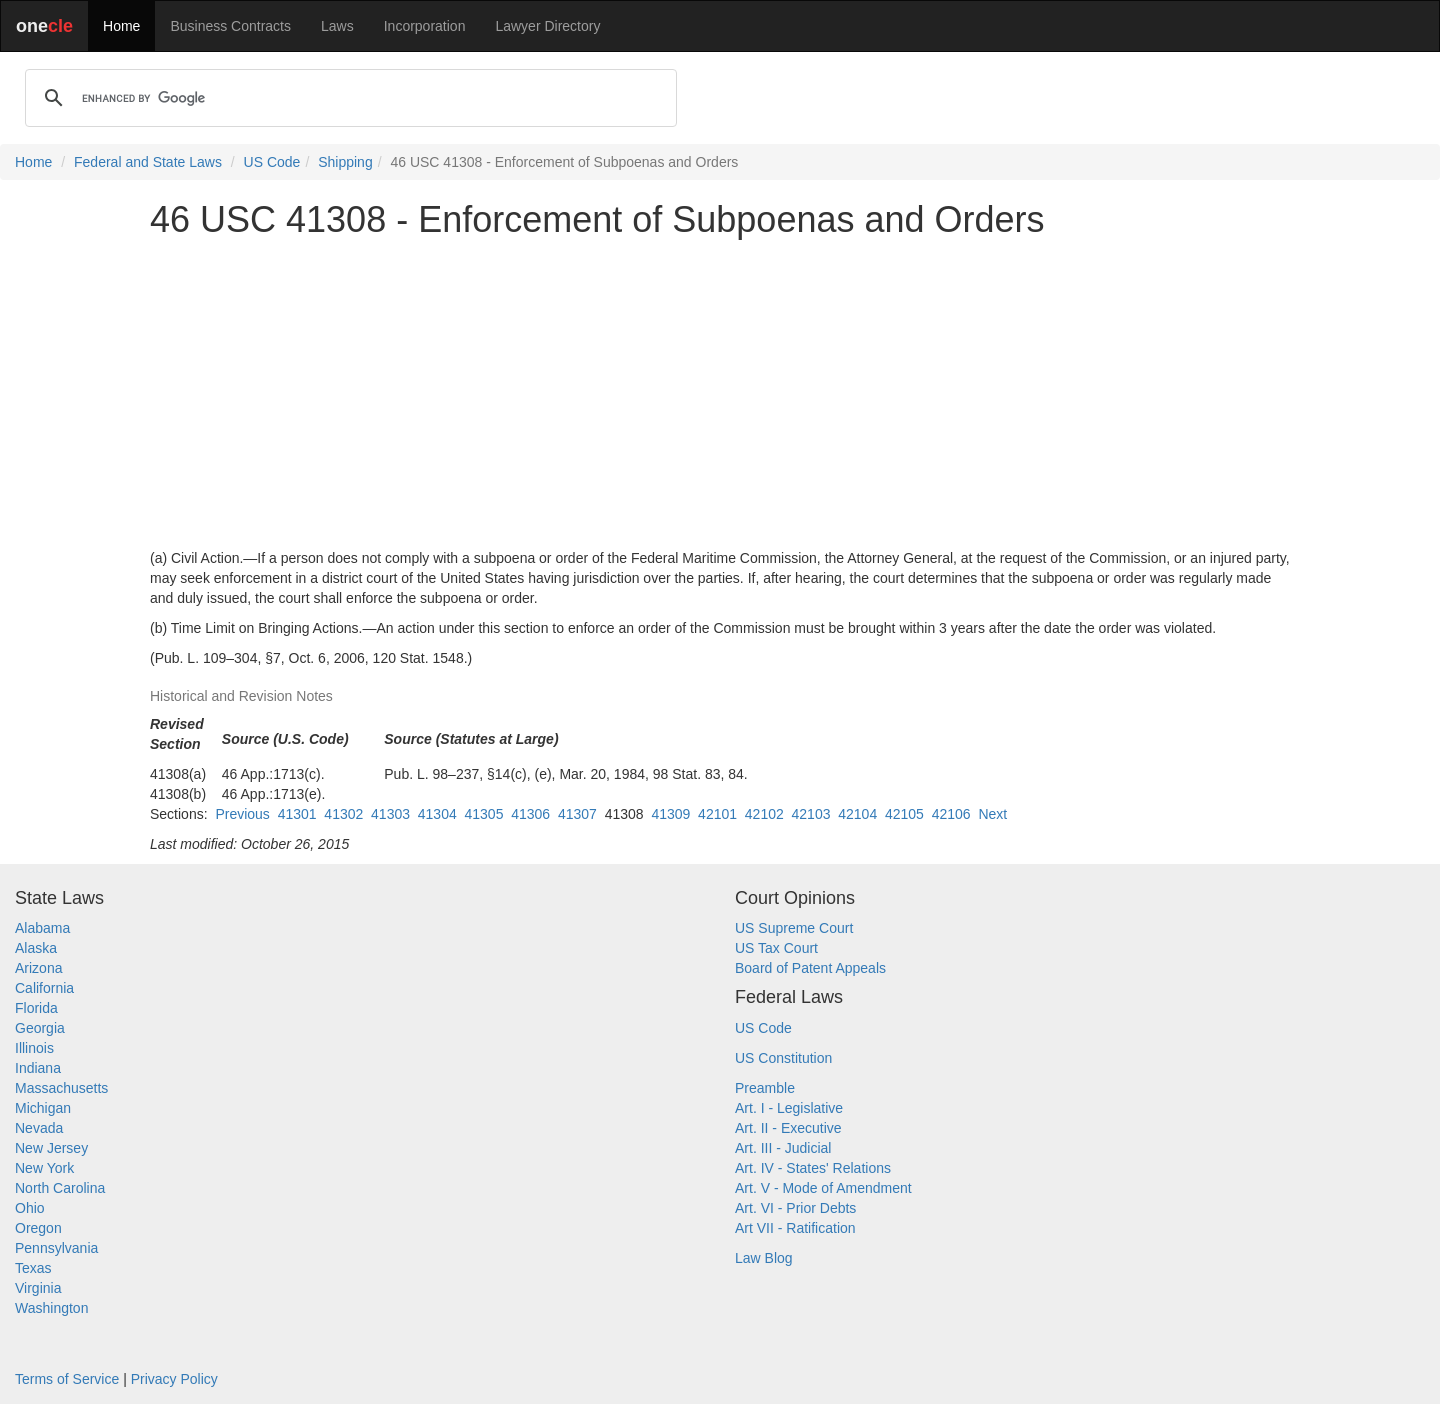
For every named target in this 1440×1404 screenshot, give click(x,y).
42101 (717, 814)
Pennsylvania (56, 1248)
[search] (348, 98)
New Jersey (51, 1148)
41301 (297, 814)
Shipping (345, 162)
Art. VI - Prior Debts (795, 1208)
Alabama (42, 928)
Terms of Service (67, 1379)
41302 (343, 814)
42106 (951, 814)
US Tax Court (776, 948)
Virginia (38, 1288)
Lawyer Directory (547, 26)
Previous (242, 814)
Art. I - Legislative (789, 1108)
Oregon (38, 1228)
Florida (36, 1008)
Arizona (38, 968)
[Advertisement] (720, 394)
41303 (390, 814)
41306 (530, 814)
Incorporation (425, 26)
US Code (272, 162)
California (44, 988)
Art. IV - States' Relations (813, 1168)
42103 (811, 814)
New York (44, 1168)
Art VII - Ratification (795, 1228)
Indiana (38, 1068)
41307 (577, 814)
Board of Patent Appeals (810, 968)
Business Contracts (230, 26)
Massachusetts (61, 1088)
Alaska (36, 948)
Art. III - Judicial (783, 1148)
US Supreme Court (794, 928)
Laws (337, 26)
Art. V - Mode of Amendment (823, 1188)
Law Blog (764, 1258)
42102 (764, 814)
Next (992, 814)
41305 (484, 814)
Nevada (39, 1128)
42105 (904, 814)
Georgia (40, 1028)
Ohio (30, 1208)
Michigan (43, 1108)
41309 (670, 814)
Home (121, 26)
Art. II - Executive (788, 1128)
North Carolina (60, 1188)
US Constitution (783, 1058)
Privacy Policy (174, 1379)
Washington (51, 1308)
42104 (857, 814)
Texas (33, 1268)
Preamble (765, 1088)
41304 (437, 814)
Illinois (34, 1048)
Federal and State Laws (148, 162)
